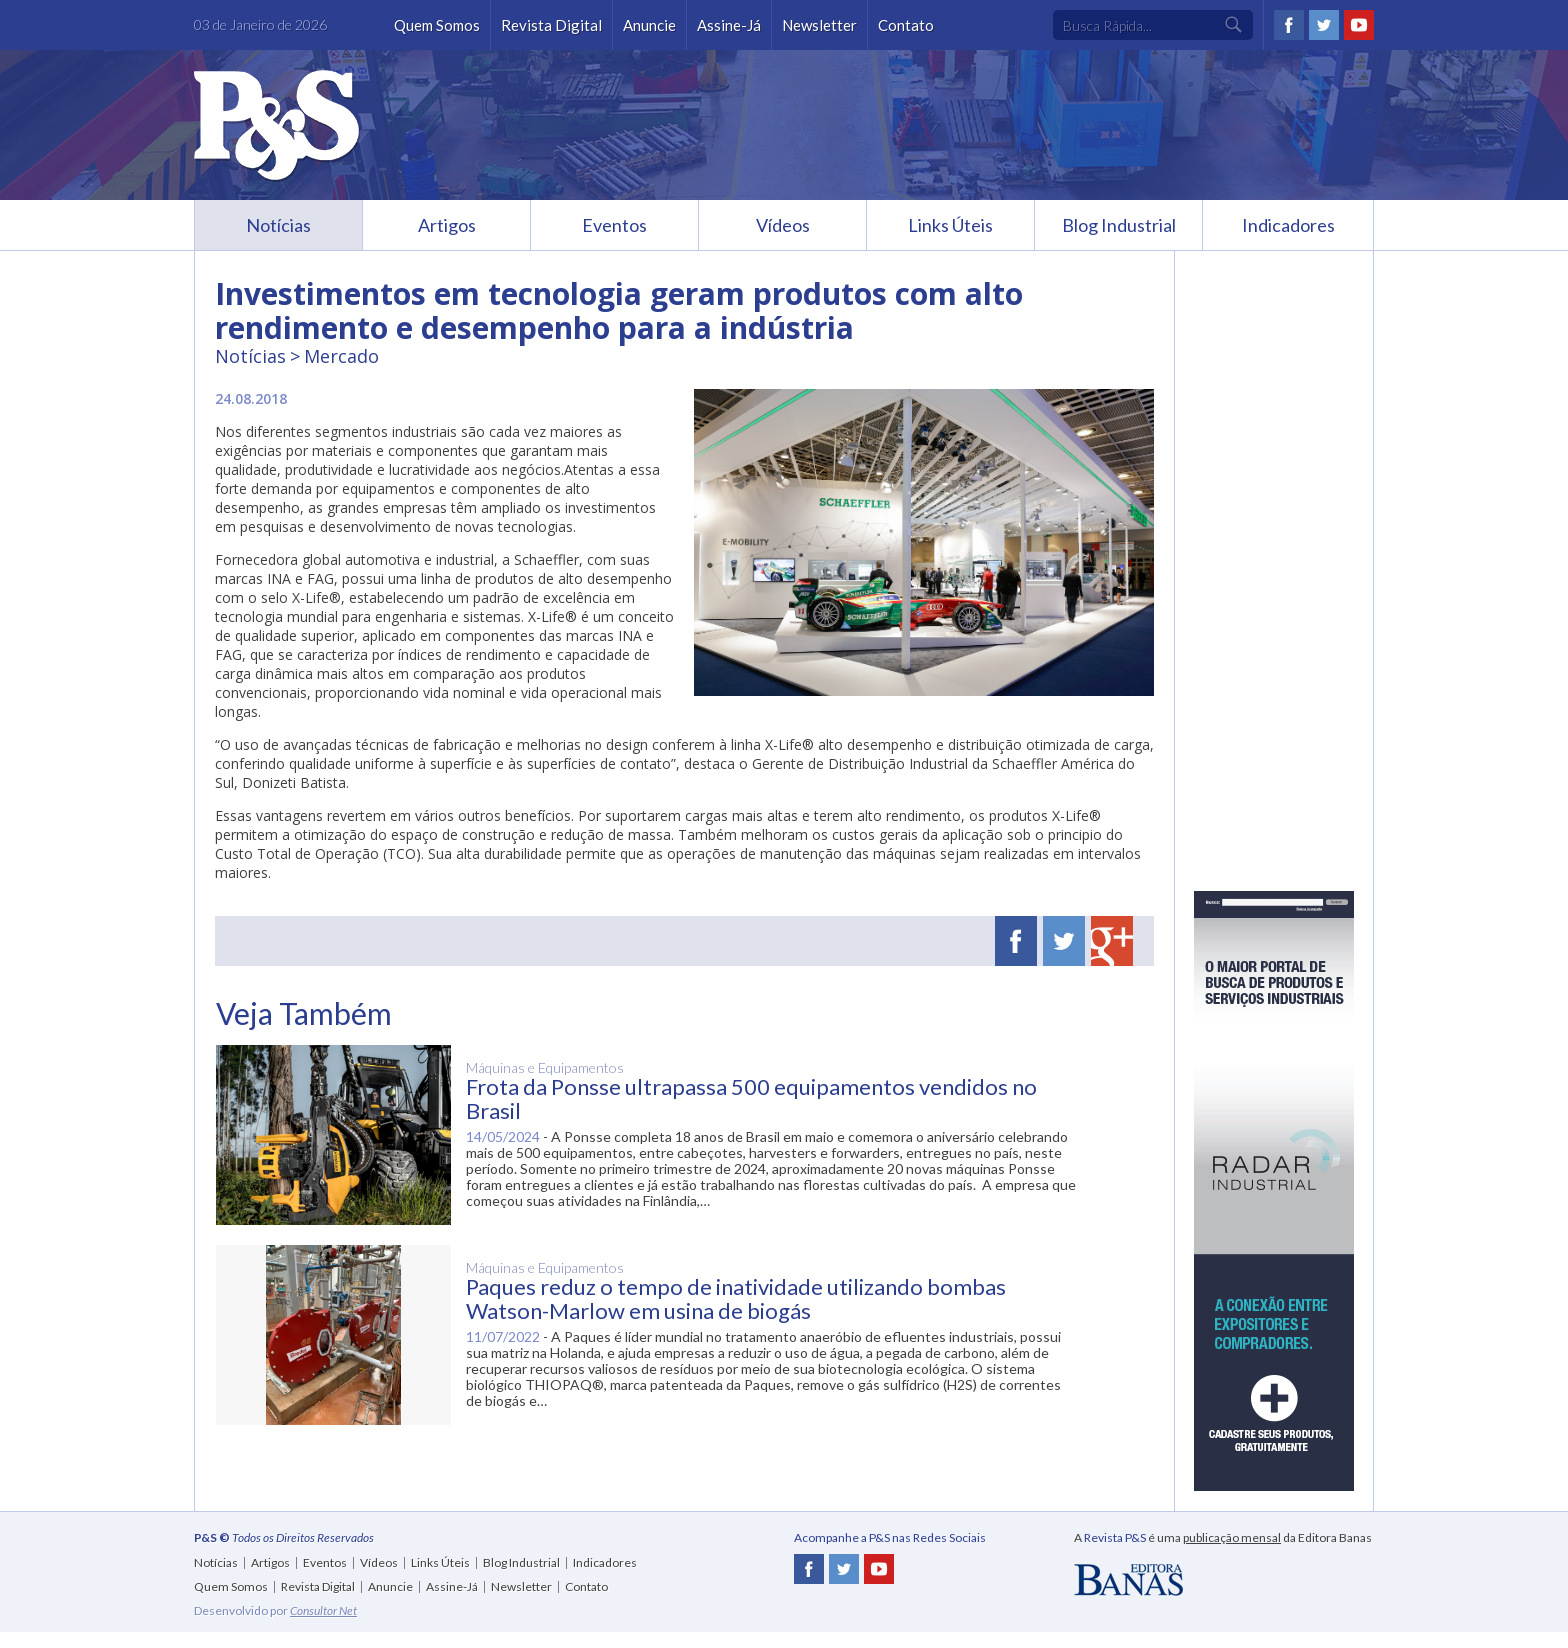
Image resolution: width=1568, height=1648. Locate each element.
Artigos (447, 225)
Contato (906, 25)
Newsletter (819, 25)
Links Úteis (950, 225)
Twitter (1324, 25)
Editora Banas (1128, 1580)
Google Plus (1112, 941)
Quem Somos (437, 25)
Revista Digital (551, 25)
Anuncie (649, 25)
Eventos (614, 225)
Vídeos (783, 225)
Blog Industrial (1119, 225)
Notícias (278, 225)
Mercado (341, 356)
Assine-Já (729, 25)
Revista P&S (277, 126)
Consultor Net (323, 1610)
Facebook (1289, 25)
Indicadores (1288, 225)
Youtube (1359, 25)
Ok (1234, 25)
